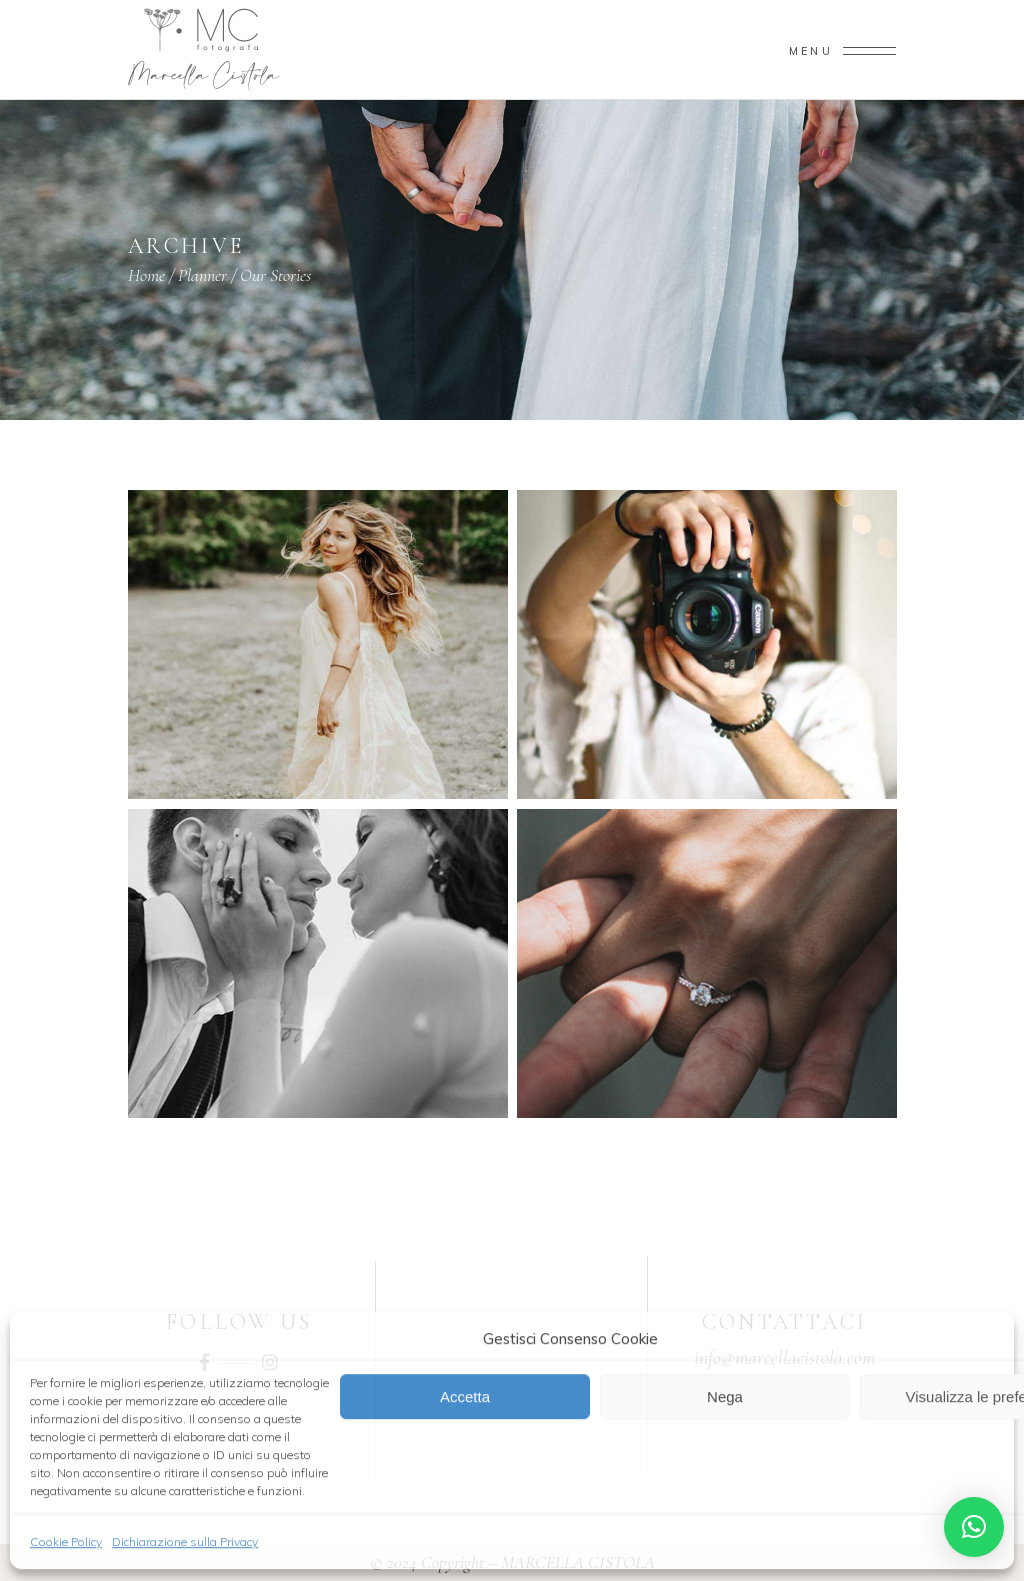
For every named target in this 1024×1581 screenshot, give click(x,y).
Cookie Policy (66, 1540)
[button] (974, 1527)
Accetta (465, 1395)
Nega (725, 1395)
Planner (202, 275)
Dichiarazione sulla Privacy (185, 1540)
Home (146, 275)
